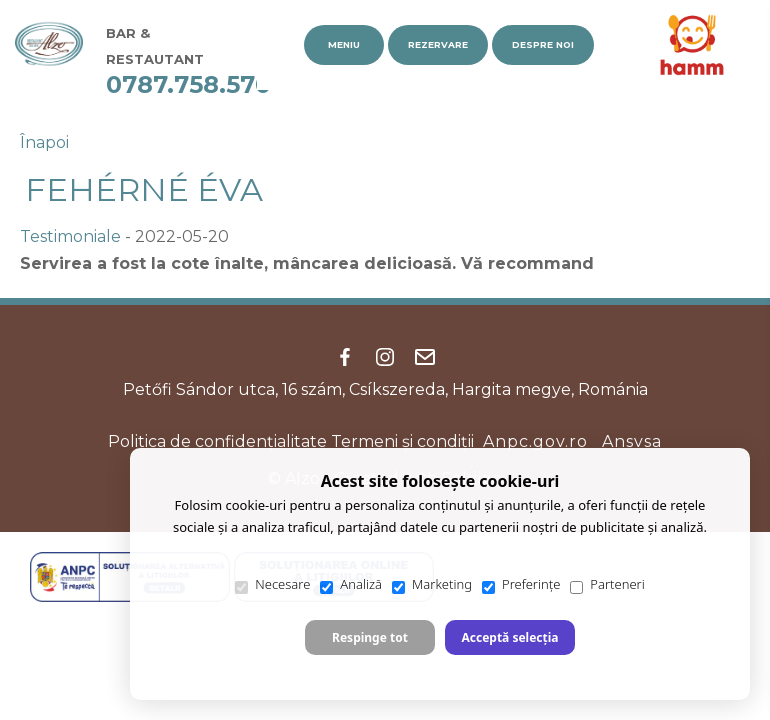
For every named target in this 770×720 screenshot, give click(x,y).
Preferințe (521, 584)
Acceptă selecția (509, 637)
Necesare (272, 584)
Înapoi (44, 142)
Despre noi (543, 44)
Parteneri (607, 584)
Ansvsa (632, 441)
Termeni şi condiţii (402, 441)
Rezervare (438, 44)
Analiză (351, 584)
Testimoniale (70, 236)
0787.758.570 (188, 84)
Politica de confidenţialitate (217, 441)
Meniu (344, 44)
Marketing (432, 584)
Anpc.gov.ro (535, 441)
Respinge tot (370, 637)
